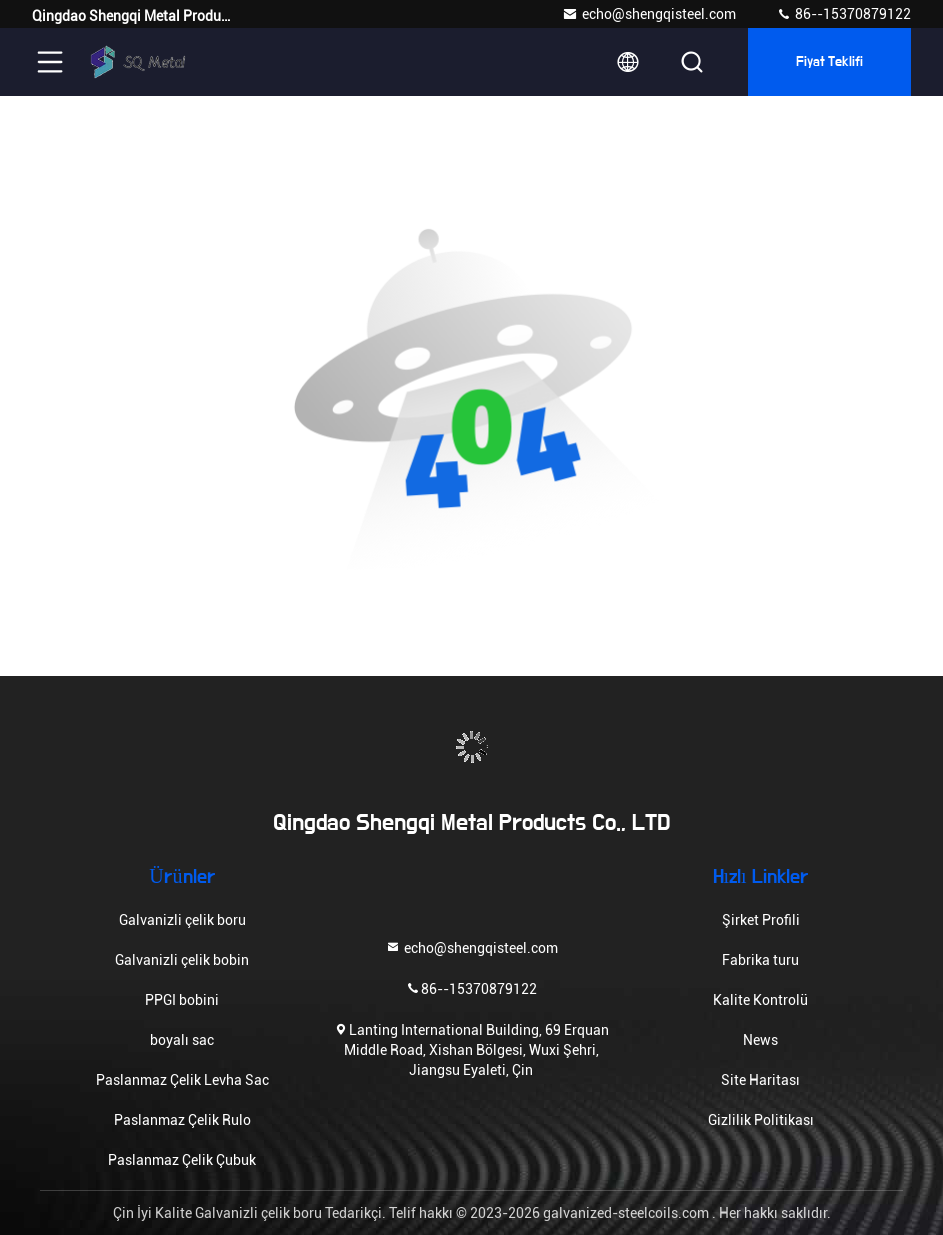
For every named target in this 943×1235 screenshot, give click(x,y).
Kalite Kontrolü (760, 1000)
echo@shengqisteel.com (649, 14)
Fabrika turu (760, 960)
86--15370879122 (843, 14)
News (760, 1040)
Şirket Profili (761, 920)
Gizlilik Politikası (761, 1120)
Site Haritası (760, 1080)
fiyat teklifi (830, 62)
